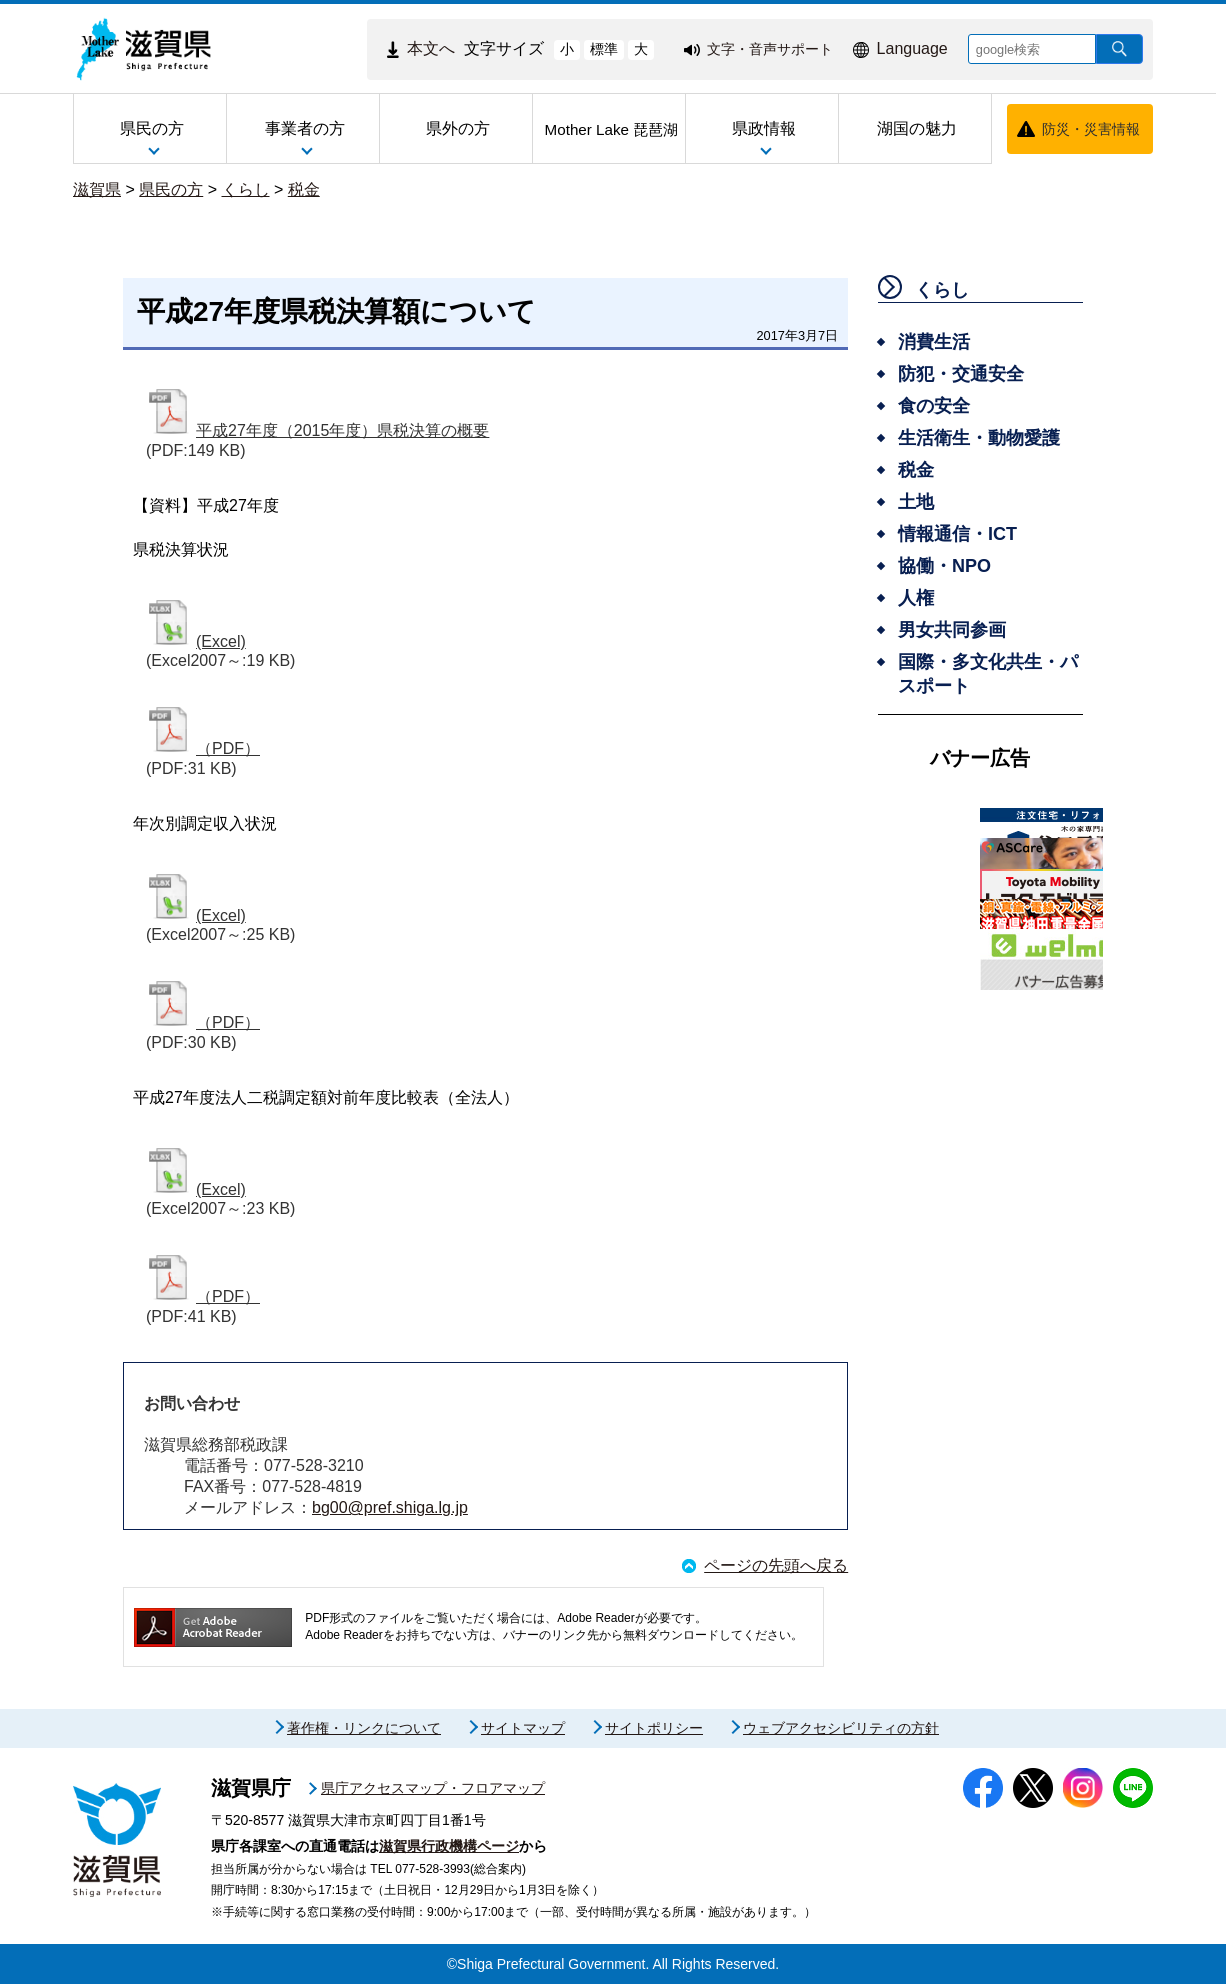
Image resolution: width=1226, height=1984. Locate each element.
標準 (604, 49)
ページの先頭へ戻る (776, 1565)
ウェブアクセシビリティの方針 (841, 1728)
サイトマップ (523, 1728)
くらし (246, 189)
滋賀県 (97, 189)
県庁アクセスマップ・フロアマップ (433, 1788)
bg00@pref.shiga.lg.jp (390, 1507)
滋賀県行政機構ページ (449, 1846)
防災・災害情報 (1091, 129)
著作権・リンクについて (364, 1728)
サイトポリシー (654, 1728)
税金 (304, 189)
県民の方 (171, 189)
